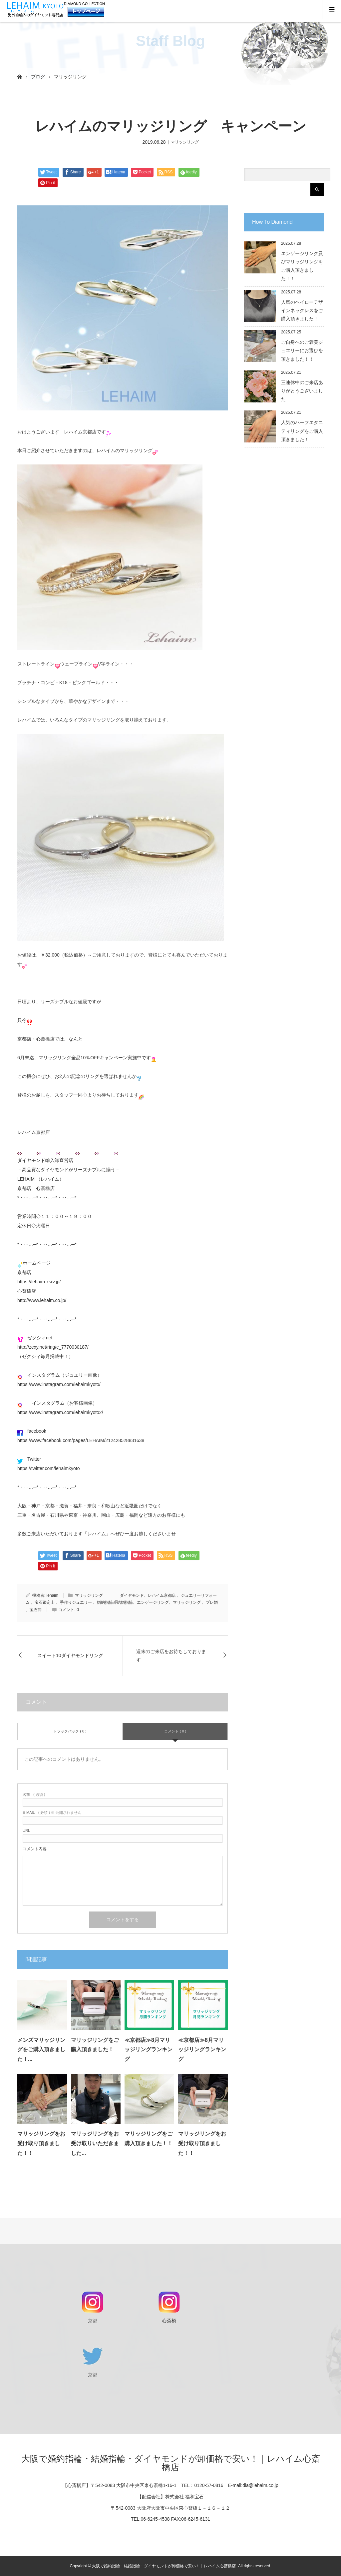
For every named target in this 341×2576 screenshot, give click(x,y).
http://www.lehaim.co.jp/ (41, 1300)
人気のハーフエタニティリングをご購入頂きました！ (302, 431)
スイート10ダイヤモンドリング (70, 1655)
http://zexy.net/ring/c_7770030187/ (53, 1347)
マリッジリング (70, 76)
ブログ (38, 76)
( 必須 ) (34, 1794)
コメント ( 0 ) (175, 1731)
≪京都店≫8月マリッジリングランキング (148, 2049)
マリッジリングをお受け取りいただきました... (95, 2143)
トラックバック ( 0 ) (70, 1731)
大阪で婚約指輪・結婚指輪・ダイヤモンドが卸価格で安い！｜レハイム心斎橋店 (170, 2463)
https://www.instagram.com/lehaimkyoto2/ (60, 1412)
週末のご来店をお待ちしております (171, 1655)
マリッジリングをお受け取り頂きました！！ (41, 2143)
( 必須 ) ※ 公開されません (52, 1812)
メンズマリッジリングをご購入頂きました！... (41, 2049)
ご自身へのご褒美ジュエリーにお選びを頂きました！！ (302, 350)
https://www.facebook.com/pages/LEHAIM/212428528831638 (80, 1440)
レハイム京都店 (33, 1132)
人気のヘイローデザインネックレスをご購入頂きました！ (302, 310)
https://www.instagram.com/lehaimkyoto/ (59, 1384)
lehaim (52, 1595)
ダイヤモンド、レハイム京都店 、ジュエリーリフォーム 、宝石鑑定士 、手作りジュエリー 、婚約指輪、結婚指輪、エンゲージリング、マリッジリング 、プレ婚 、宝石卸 (122, 1602)
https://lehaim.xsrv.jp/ (39, 1281)
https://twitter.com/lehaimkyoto (48, 1468)
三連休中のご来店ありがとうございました (302, 391)
